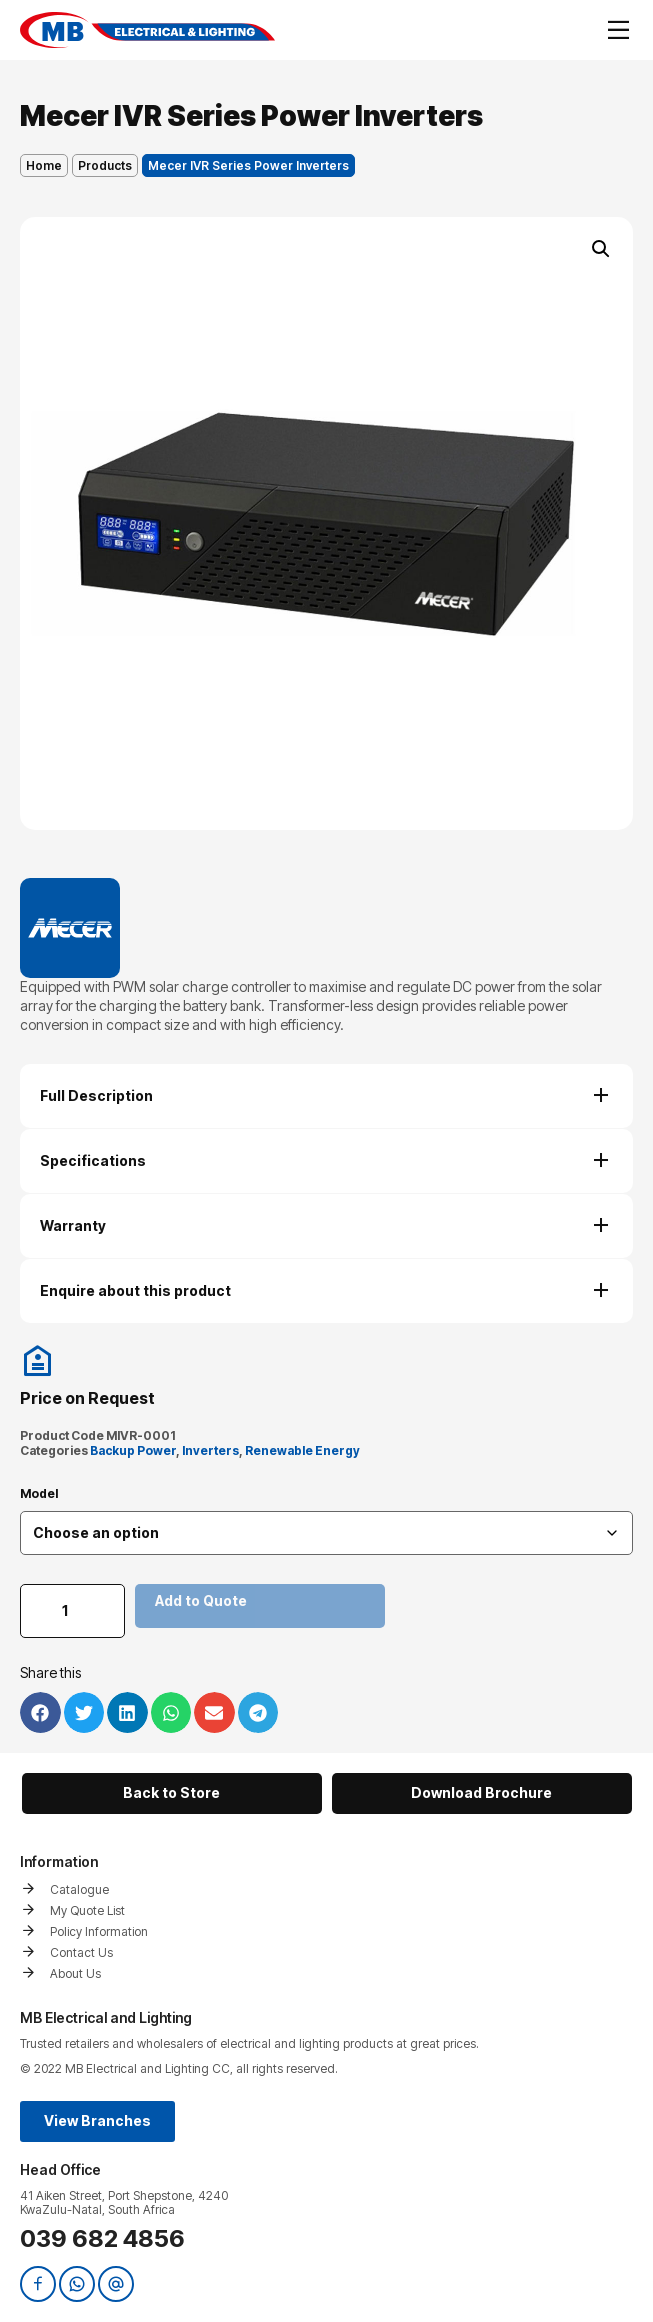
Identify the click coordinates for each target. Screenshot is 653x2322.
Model (39, 1494)
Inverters (210, 1450)
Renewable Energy (302, 1450)
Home (44, 165)
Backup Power (133, 1450)
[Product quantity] (72, 1611)
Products (105, 165)
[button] (601, 249)
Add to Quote (201, 1600)
